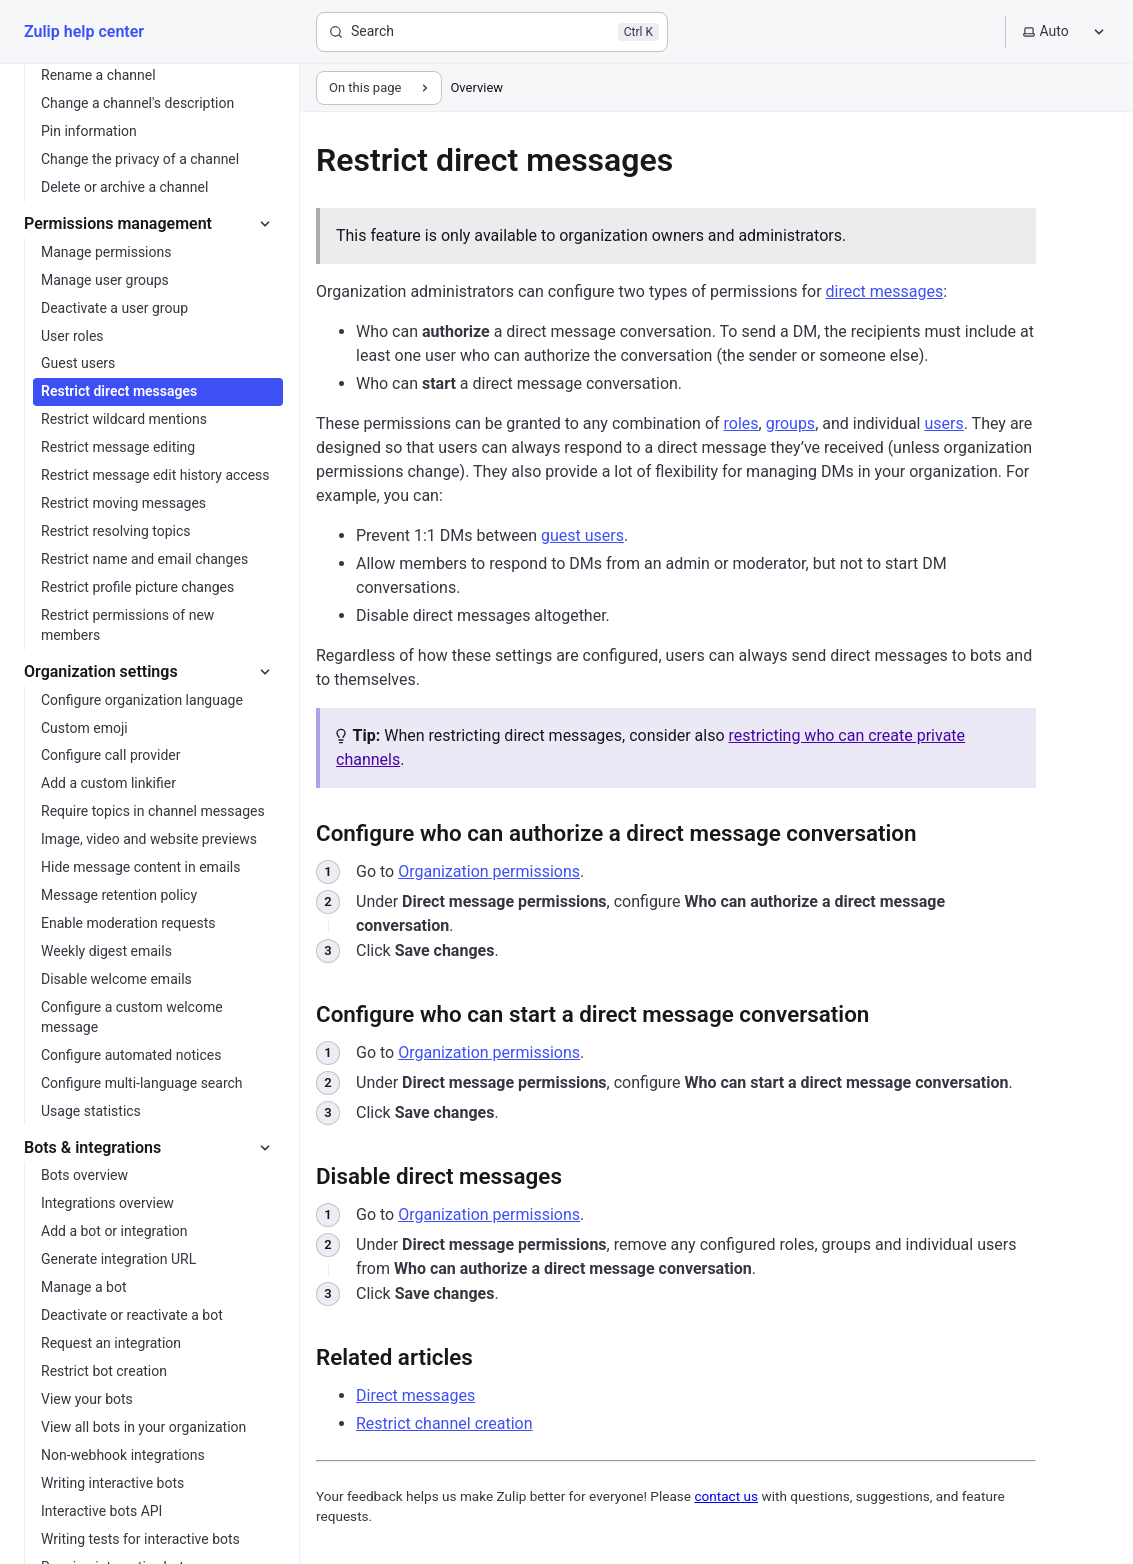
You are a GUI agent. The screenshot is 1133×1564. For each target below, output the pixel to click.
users (943, 423)
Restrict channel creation (444, 1423)
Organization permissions (489, 871)
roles (741, 423)
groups (790, 423)
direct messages (885, 291)
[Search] (492, 32)
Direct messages (415, 1395)
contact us (726, 1496)
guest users (582, 535)
